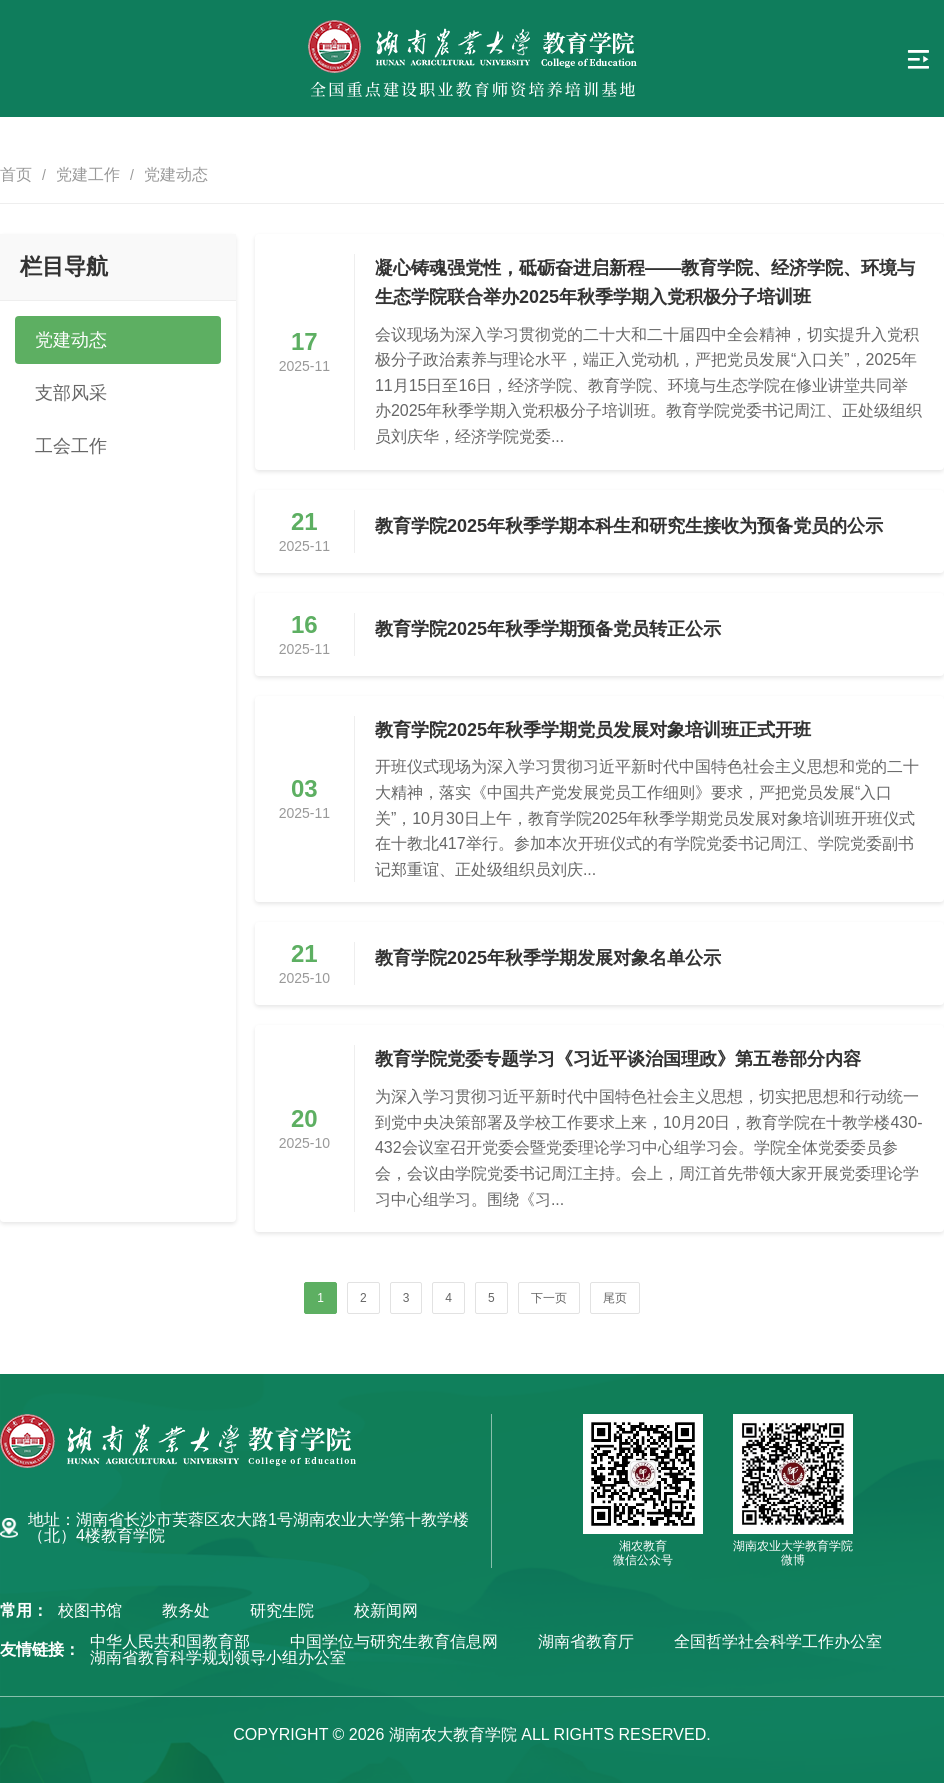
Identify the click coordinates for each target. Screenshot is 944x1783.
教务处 (186, 1611)
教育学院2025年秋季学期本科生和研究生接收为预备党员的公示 (629, 526)
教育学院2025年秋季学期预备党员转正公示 (548, 629)
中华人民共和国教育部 (170, 1642)
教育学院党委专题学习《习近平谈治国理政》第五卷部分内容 (618, 1059)
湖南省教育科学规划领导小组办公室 (218, 1658)
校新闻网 (386, 1611)
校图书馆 (90, 1611)
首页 (16, 174)
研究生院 (282, 1611)
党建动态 (176, 174)
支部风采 (71, 393)
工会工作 (71, 446)
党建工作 (88, 174)
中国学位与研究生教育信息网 (394, 1642)
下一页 (549, 1298)
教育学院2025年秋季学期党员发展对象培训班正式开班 (593, 730)
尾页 (615, 1298)
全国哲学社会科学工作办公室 (778, 1642)
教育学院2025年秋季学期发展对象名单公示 (548, 958)
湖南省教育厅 (586, 1642)
